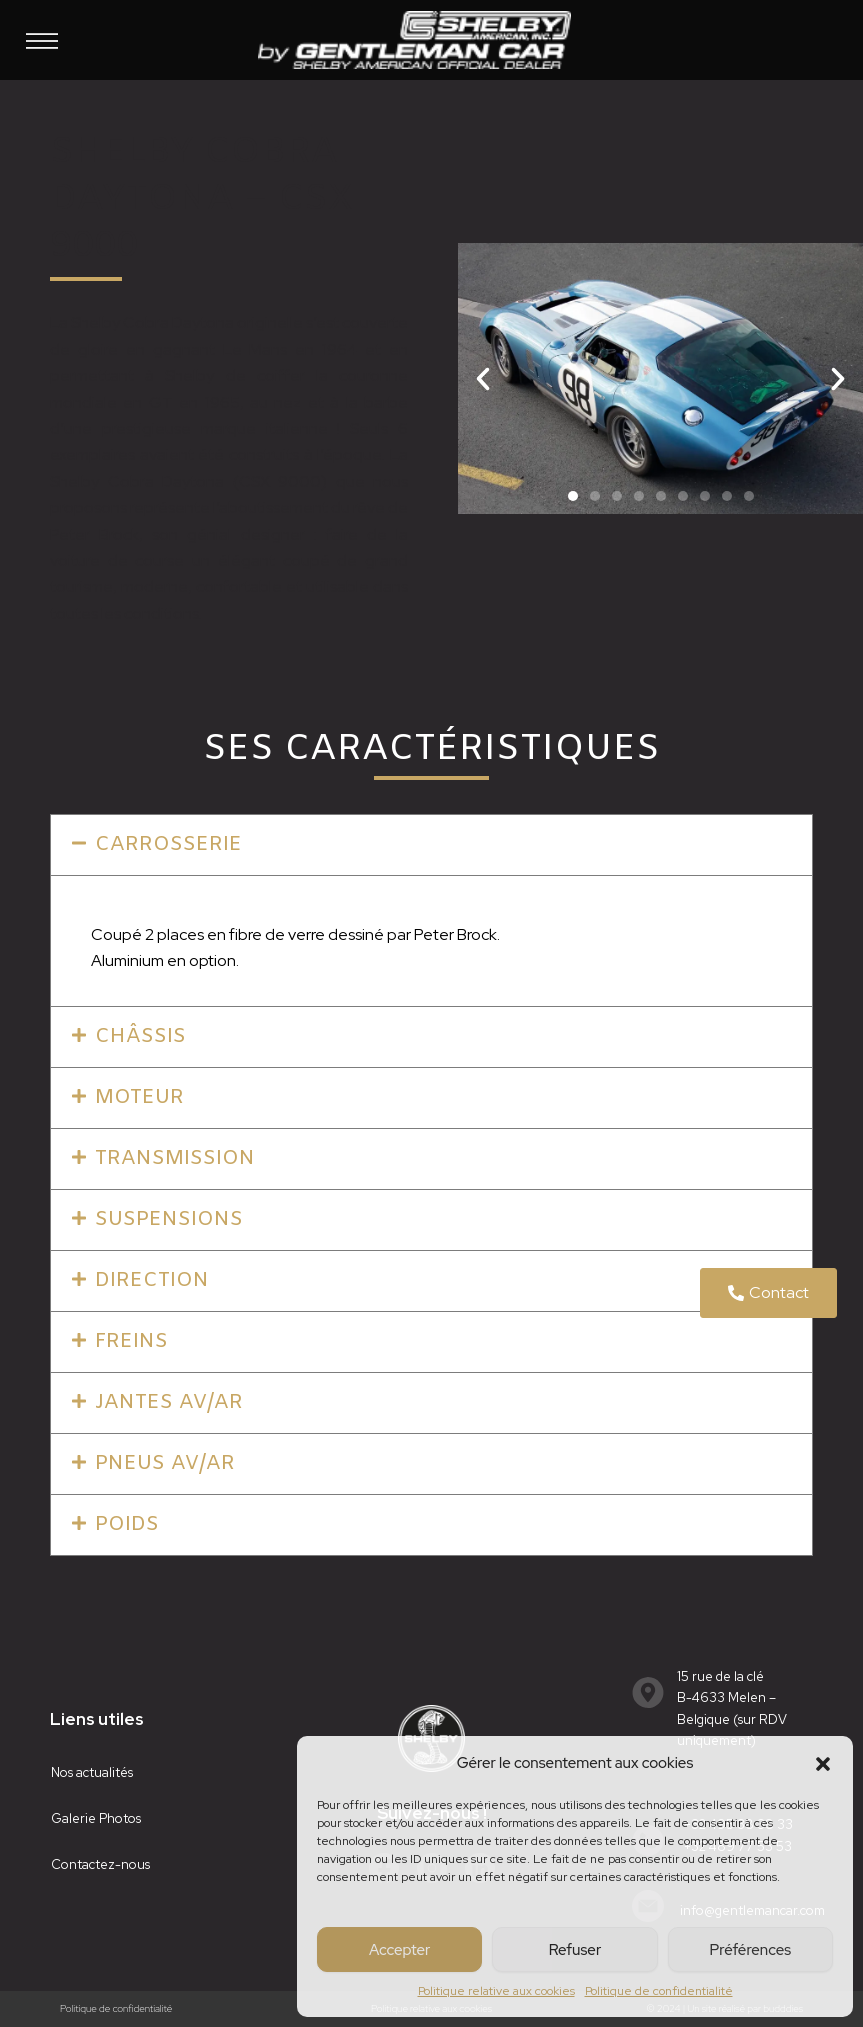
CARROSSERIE (168, 844)
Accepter (399, 1950)
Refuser (575, 1950)
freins (131, 1341)
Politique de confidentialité (659, 1991)
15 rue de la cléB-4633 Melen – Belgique (726, 1698)
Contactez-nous (100, 1864)
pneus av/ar (165, 1463)
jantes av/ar (169, 1402)
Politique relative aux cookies (496, 1991)
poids (127, 1524)
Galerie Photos (96, 1818)
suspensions (169, 1219)
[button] (823, 1764)
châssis (140, 1036)
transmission (175, 1158)
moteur (139, 1097)
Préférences (751, 1950)
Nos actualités (92, 1772)
